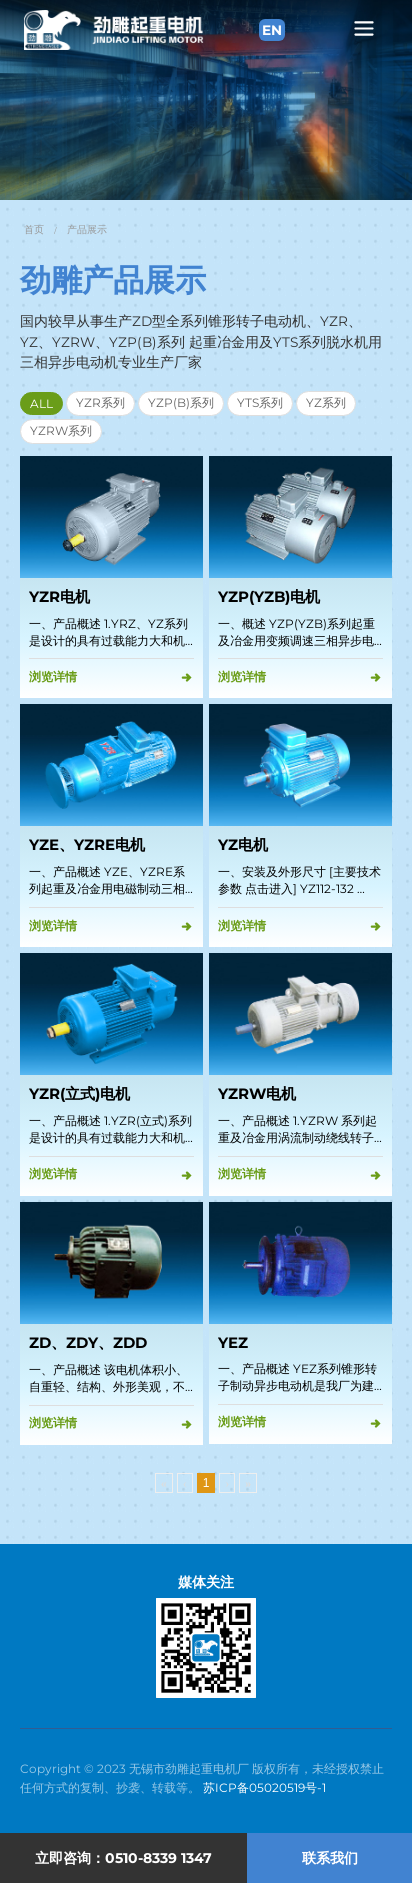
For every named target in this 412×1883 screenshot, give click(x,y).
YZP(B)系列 (181, 402)
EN (272, 30)
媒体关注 (206, 1582)
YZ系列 (326, 402)
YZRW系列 (61, 430)
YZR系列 (100, 402)
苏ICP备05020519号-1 (264, 1787)
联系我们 (330, 1858)
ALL (41, 403)
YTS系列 (260, 402)
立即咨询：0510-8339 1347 (123, 1858)
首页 (34, 229)
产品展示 (87, 229)
